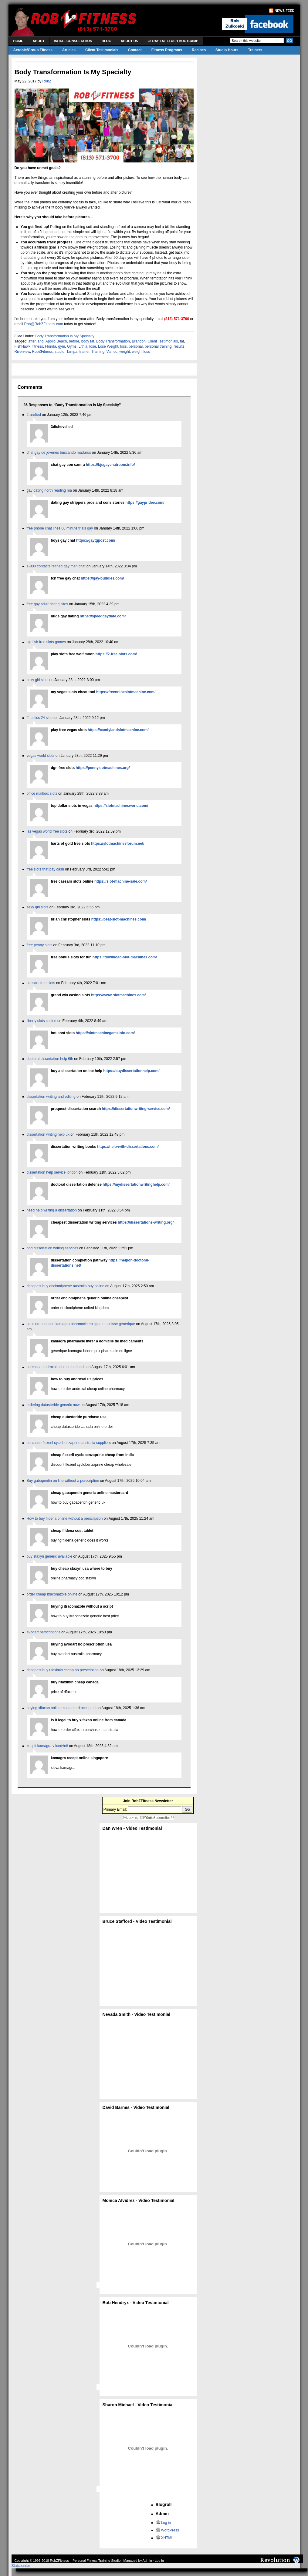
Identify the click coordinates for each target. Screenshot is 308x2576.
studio (59, 351)
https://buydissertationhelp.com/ (131, 1071)
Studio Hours (226, 50)
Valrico (112, 351)
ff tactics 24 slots (40, 718)
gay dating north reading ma (49, 490)
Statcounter (21, 2566)
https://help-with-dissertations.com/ (128, 1146)
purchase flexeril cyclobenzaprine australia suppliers (69, 1443)
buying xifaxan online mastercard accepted (61, 1708)
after (32, 341)
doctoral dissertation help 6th (50, 1059)
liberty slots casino (41, 1021)
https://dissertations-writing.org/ (146, 1222)
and (41, 341)
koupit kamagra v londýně (47, 1746)
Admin (147, 2560)
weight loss (141, 351)
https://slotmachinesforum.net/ (117, 843)
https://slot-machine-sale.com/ (120, 881)
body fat (87, 341)
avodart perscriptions (43, 1632)
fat (182, 341)
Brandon (138, 341)
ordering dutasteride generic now (53, 1405)
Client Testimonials (101, 50)
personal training (158, 346)
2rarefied (34, 415)
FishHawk (23, 346)
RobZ (46, 81)
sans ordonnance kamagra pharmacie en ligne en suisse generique (81, 1324)
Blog (106, 41)
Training (97, 351)
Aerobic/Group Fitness (32, 50)
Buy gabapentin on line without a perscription (63, 1480)
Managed (130, 2560)
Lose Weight (108, 346)
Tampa (71, 351)
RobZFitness (42, 351)
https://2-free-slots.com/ (116, 654)
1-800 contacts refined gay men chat (56, 566)
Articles (69, 50)
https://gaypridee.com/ (145, 502)
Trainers (255, 50)
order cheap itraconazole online (52, 1594)
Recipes (199, 50)
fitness (37, 346)
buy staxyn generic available (50, 1556)
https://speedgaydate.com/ (103, 616)
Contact (135, 50)
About (39, 41)
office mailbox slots (42, 793)
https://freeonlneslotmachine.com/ (125, 692)
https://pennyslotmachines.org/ (103, 768)
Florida (50, 346)
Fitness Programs (166, 50)
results (179, 346)
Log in (166, 2523)
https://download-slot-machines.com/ (125, 957)
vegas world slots (41, 755)
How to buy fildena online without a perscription (65, 1518)
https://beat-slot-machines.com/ (118, 919)
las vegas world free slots (47, 831)
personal (136, 346)
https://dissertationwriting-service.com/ (136, 1109)
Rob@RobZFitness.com (43, 324)
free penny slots (39, 945)
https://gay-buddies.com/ (102, 578)
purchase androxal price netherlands (56, 1367)
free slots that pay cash (45, 869)
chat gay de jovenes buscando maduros (59, 452)
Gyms (71, 346)
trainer (84, 351)
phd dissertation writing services (52, 1248)
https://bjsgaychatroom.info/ (110, 465)
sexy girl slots (38, 680)
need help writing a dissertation (52, 1210)
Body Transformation (113, 341)
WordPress (170, 2530)
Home (18, 41)
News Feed (284, 10)
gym (61, 346)
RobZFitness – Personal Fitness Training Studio (85, 2560)
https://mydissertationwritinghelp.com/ (136, 1184)
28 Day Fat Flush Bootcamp (172, 41)
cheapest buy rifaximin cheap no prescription (63, 1670)
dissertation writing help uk (48, 1134)
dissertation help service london (52, 1172)
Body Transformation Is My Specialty (64, 336)
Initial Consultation (73, 41)
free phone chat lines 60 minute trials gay (60, 528)
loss (123, 346)
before (74, 341)
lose (92, 346)
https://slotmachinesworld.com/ (120, 806)
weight (124, 351)
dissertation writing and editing (51, 1096)
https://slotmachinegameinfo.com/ (105, 1033)
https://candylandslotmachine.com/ (118, 730)
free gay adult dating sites (47, 604)
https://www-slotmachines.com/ (118, 995)
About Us (129, 41)
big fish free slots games (46, 642)
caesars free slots (41, 983)
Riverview (22, 351)
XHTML (167, 2538)
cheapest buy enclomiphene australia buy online (65, 1286)
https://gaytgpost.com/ (95, 540)
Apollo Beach (56, 341)
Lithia (83, 346)
